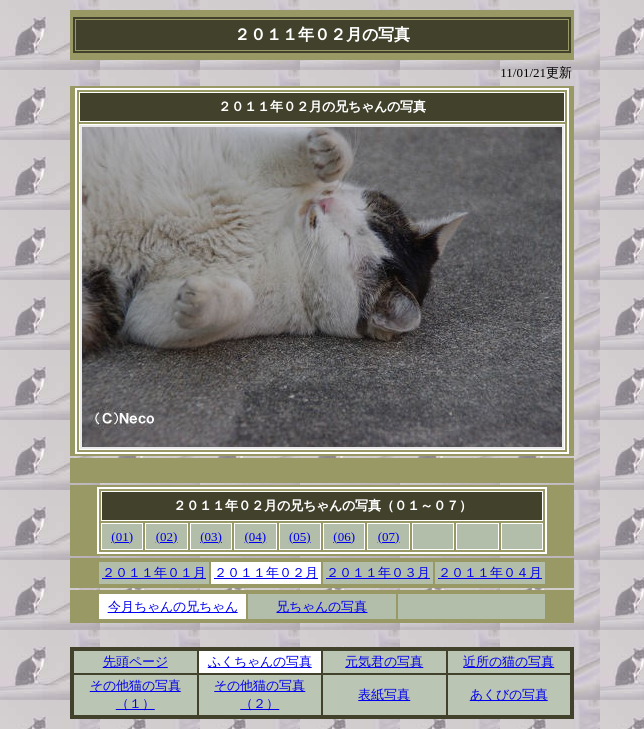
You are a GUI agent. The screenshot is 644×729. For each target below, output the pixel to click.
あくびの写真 (509, 694)
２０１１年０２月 (266, 572)
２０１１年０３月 (378, 572)
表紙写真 (384, 694)
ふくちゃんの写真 (260, 661)
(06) (344, 536)
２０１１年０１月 (154, 572)
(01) (122, 536)
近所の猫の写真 (508, 661)
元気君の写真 (384, 661)
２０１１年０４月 (490, 572)
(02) (167, 536)
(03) (211, 536)
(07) (389, 536)
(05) (300, 536)
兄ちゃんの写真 (321, 606)
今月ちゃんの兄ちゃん (173, 606)
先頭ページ (135, 661)
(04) (256, 536)
